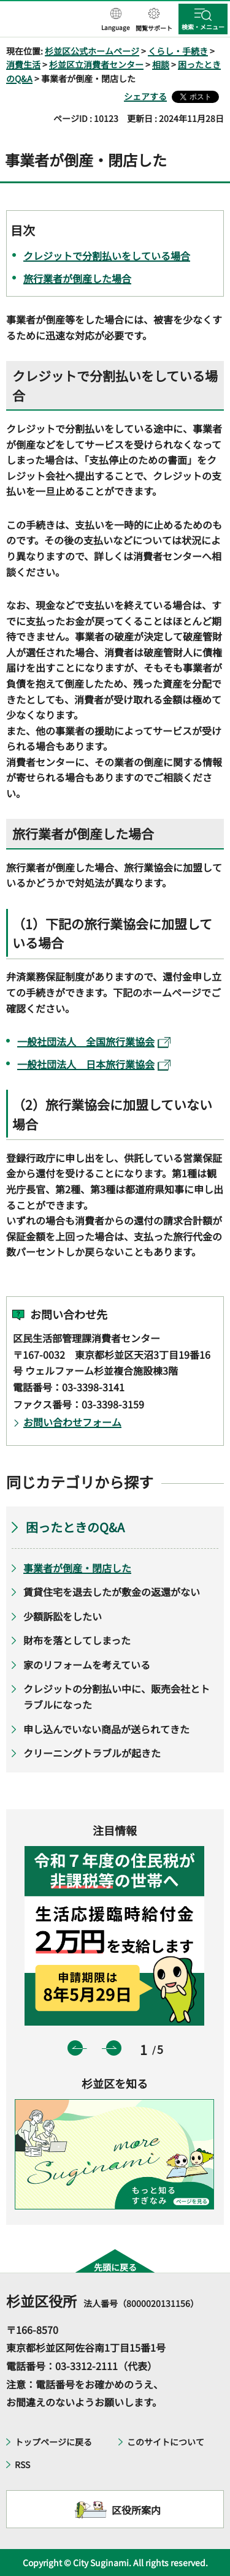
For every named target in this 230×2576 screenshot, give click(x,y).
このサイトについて (165, 2442)
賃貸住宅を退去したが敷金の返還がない (111, 1591)
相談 (160, 64)
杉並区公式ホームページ (92, 51)
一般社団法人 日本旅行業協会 (94, 1064)
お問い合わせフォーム (72, 1422)
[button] (115, 20)
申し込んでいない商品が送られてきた (106, 1729)
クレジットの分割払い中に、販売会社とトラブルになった (116, 1696)
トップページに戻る (53, 2442)
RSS (22, 2464)
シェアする (145, 96)
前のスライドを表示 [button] (75, 2048)
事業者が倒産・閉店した (77, 1567)
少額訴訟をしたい (62, 1616)
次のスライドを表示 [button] (113, 2048)
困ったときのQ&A (75, 1527)
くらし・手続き (178, 51)
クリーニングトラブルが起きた (92, 1753)
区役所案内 (136, 2509)
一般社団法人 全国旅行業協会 (94, 1041)
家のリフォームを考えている (86, 1664)
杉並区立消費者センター (96, 64)
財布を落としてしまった (77, 1640)
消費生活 (23, 64)
